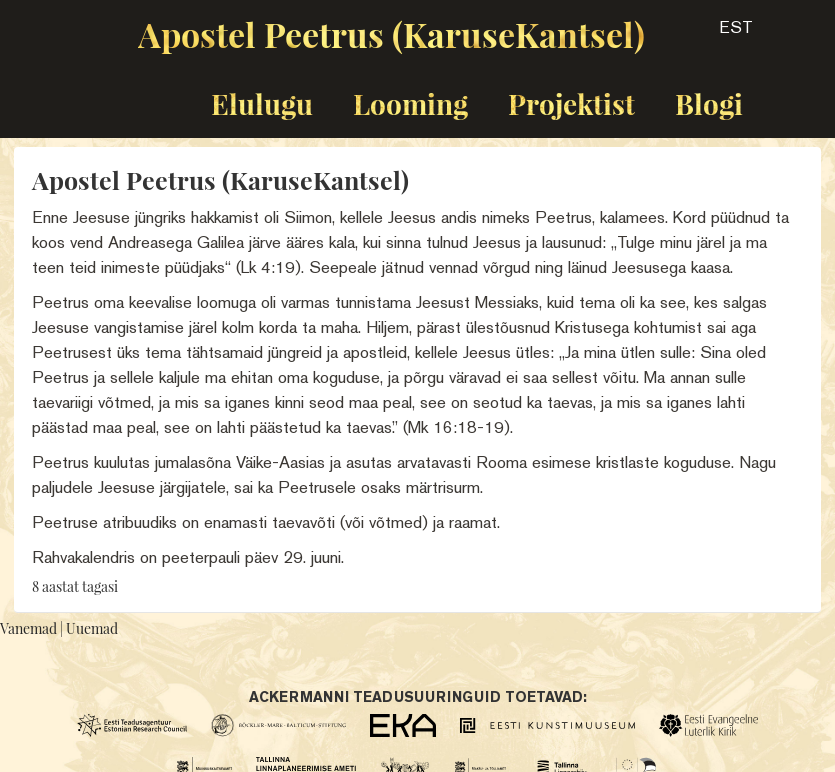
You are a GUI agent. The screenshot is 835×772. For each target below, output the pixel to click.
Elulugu (262, 103)
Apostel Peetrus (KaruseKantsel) (391, 34)
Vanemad (28, 628)
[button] (718, 34)
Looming (410, 103)
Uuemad (92, 628)
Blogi (709, 103)
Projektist (571, 103)
